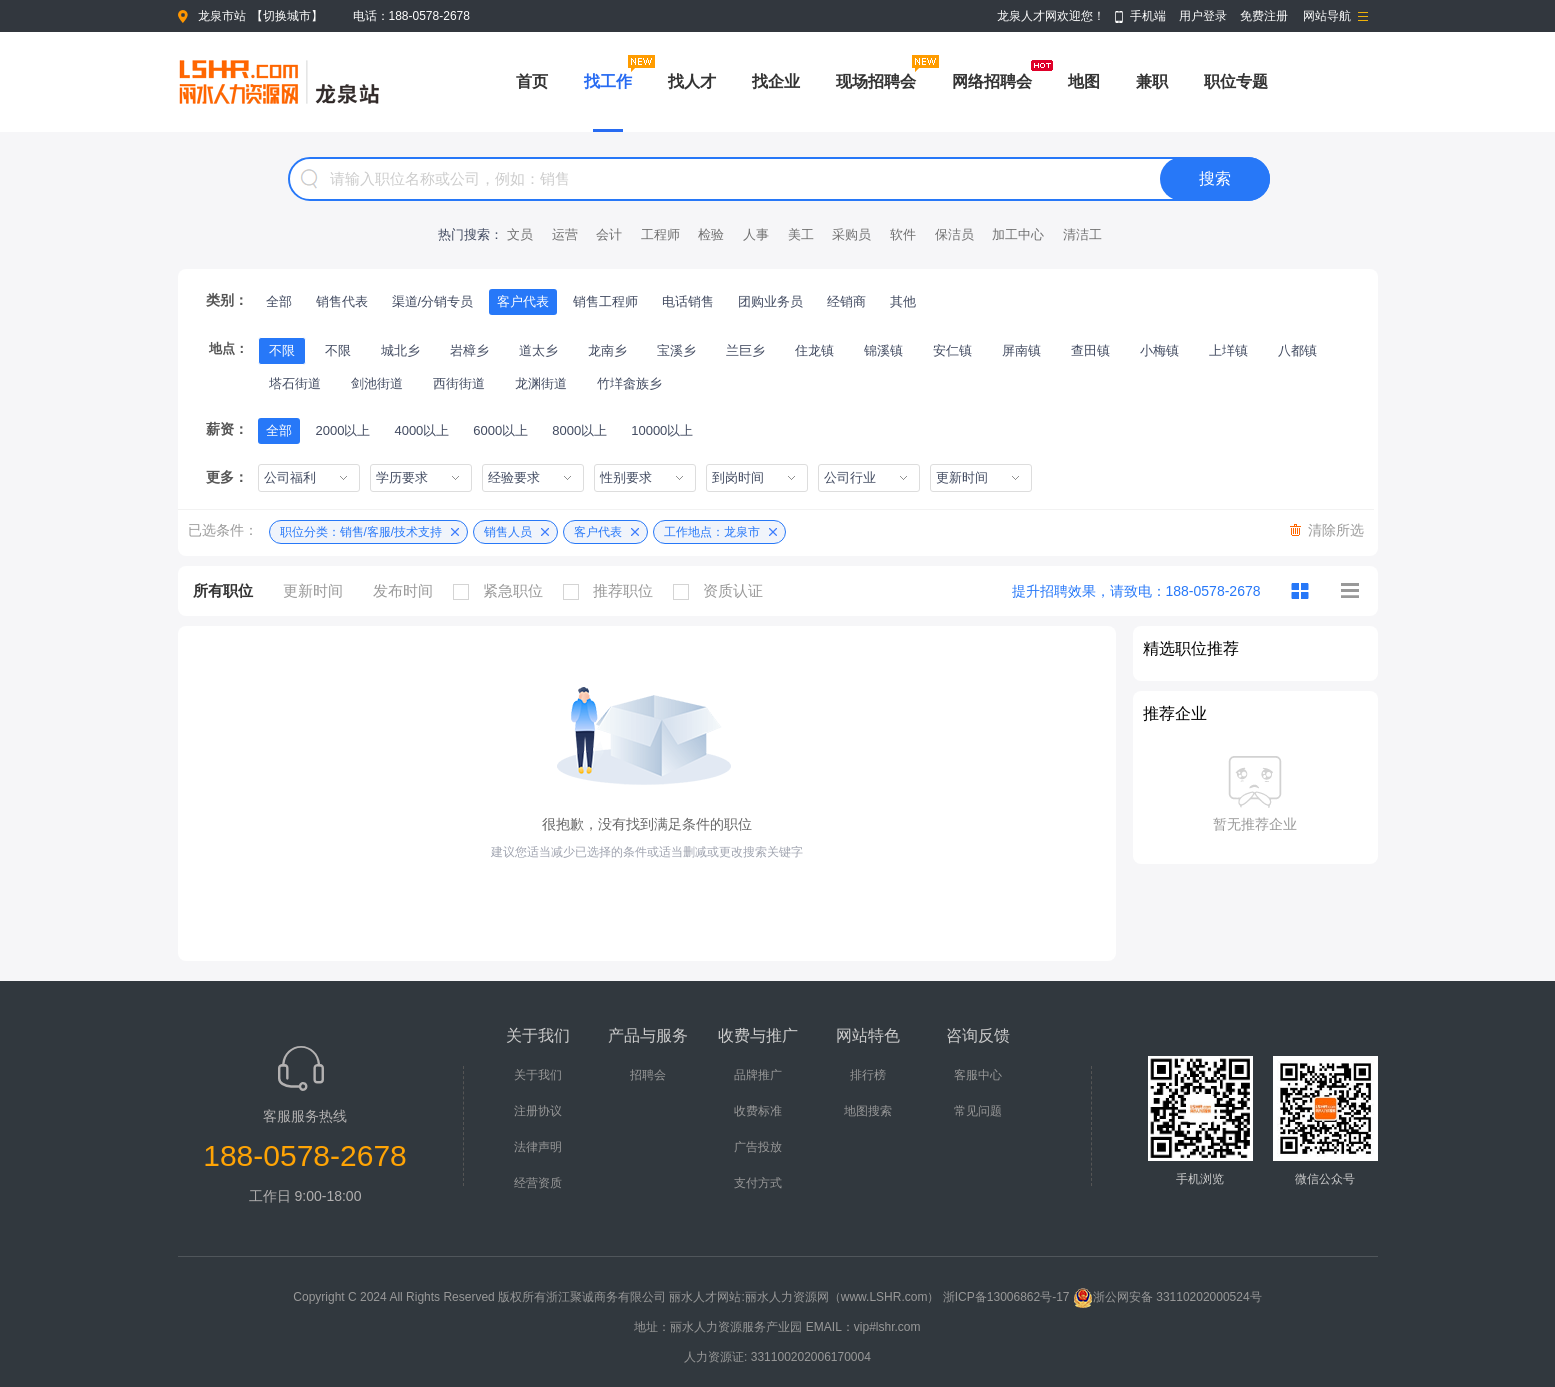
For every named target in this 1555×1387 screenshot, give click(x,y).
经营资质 (538, 1183)
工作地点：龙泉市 (712, 532)
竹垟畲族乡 (629, 383)
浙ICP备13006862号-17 (1006, 1297)
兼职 (1152, 81)
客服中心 (978, 1075)
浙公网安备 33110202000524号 (1167, 1297)
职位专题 (1236, 81)
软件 (903, 234)
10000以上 (662, 430)
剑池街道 (377, 383)
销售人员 (508, 532)
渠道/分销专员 (433, 301)
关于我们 (538, 1075)
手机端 (1148, 16)
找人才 (692, 81)
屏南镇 (1021, 350)
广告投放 (758, 1147)
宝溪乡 (676, 350)
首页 (532, 81)
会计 (609, 234)
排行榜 (868, 1075)
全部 (279, 301)
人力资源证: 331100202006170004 (777, 1357)
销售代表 (342, 301)
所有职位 (223, 590)
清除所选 (1336, 530)
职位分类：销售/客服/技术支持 (361, 532)
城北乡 (400, 350)
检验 (711, 234)
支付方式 (758, 1183)
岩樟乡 (469, 350)
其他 (903, 301)
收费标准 (758, 1111)
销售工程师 (605, 301)
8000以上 (579, 430)
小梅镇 (1159, 350)
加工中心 (1018, 234)
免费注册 (1264, 16)
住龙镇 (814, 350)
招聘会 (648, 1075)
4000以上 (421, 430)
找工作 (608, 81)
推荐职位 (613, 591)
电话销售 (688, 301)
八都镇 (1297, 350)
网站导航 (1327, 16)
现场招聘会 (876, 81)
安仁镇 (952, 350)
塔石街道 (295, 383)
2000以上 (343, 430)
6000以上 (500, 430)
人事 (756, 234)
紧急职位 (503, 591)
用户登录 (1203, 16)
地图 (1084, 81)
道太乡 (538, 350)
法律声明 (538, 1147)
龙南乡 (607, 350)
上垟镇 (1228, 350)
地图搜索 (868, 1111)
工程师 (660, 234)
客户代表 (523, 301)
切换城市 (287, 16)
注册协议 (538, 1111)
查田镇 (1090, 350)
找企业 (776, 81)
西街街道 (459, 383)
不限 (282, 350)
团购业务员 (770, 301)
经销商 (846, 301)
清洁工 (1082, 234)
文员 (520, 234)
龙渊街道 (541, 383)
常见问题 (978, 1111)
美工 (801, 234)
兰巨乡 (745, 350)
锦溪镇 (883, 350)
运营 (565, 234)
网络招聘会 (992, 81)
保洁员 (954, 234)
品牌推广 (758, 1075)
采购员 (851, 234)
